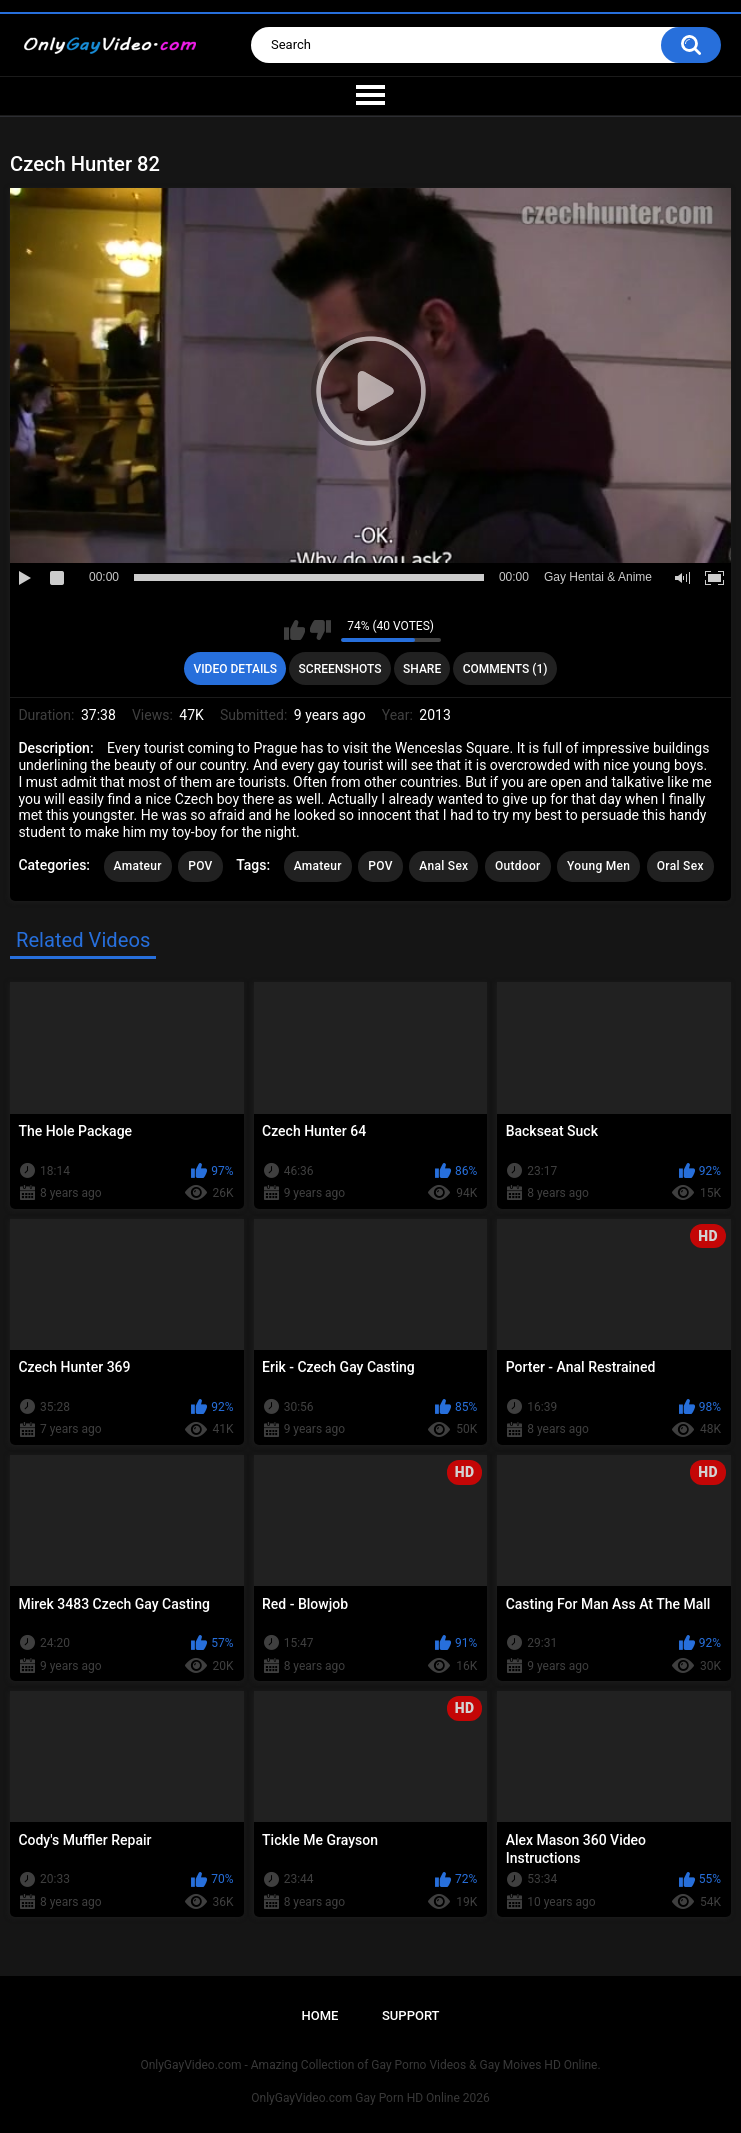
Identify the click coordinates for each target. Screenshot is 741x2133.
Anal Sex (443, 866)
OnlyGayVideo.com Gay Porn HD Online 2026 (370, 2098)
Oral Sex (680, 866)
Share (422, 669)
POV (200, 866)
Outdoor (518, 866)
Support (411, 2015)
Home (319, 2015)
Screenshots (340, 669)
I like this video (294, 630)
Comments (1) (505, 669)
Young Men (598, 866)
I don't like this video (320, 630)
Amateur (138, 866)
